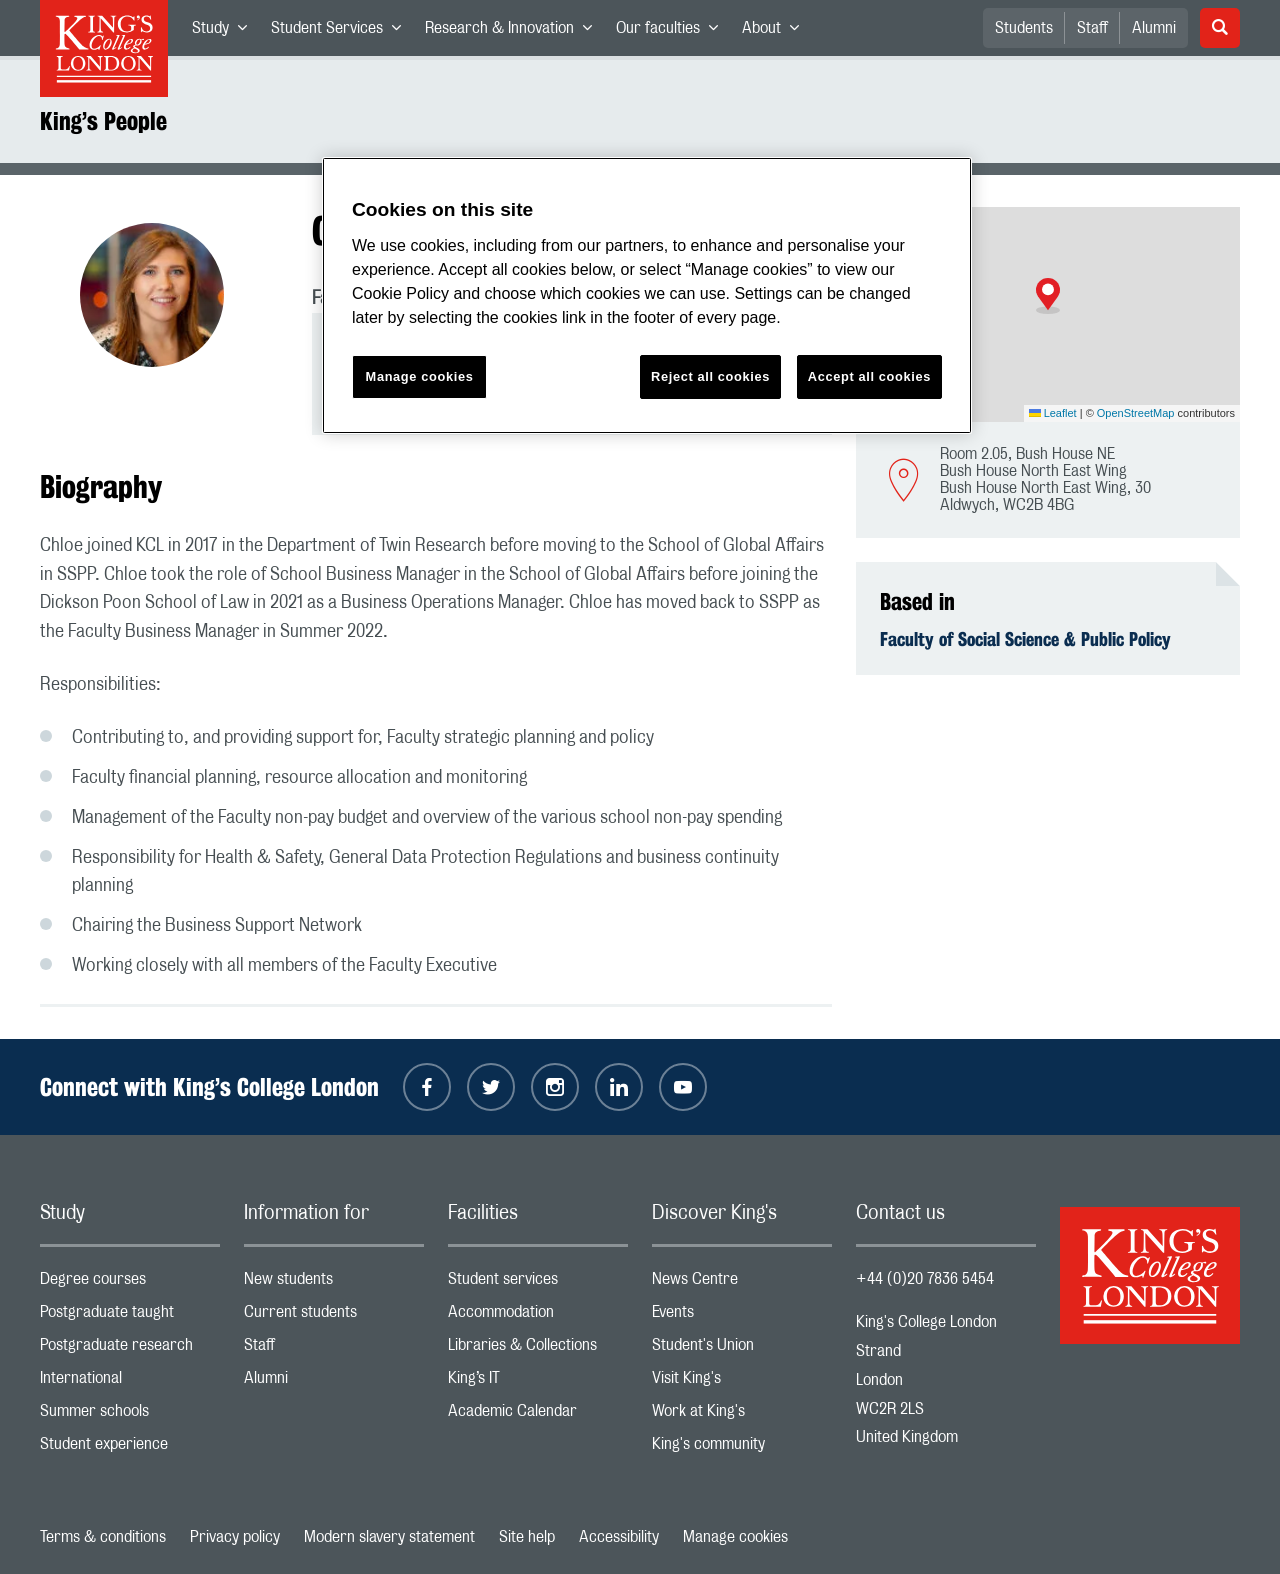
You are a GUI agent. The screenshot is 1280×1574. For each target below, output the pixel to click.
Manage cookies (735, 1537)
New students (334, 1283)
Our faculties (673, 32)
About (776, 32)
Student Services (342, 32)
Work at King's (742, 1415)
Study (225, 32)
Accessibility (619, 1537)
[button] (1048, 296)
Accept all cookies (869, 376)
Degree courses (130, 1283)
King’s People (103, 121)
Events (742, 1316)
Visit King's (742, 1382)
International (130, 1382)
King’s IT (538, 1382)
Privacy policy (235, 1537)
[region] (647, 295)
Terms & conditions (103, 1537)
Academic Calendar (538, 1415)
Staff (1092, 28)
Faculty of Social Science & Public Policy (1025, 639)
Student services (538, 1283)
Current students (334, 1316)
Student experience (130, 1448)
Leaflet (1053, 413)
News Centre (742, 1283)
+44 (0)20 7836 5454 (925, 1279)
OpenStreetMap (1136, 413)
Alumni (1154, 28)
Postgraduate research (130, 1349)
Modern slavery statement (389, 1537)
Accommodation (538, 1316)
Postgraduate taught (130, 1316)
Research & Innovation (514, 32)
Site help (527, 1537)
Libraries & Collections (538, 1349)
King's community (742, 1448)
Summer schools (130, 1415)
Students (1024, 28)
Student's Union (742, 1349)
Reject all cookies (710, 376)
